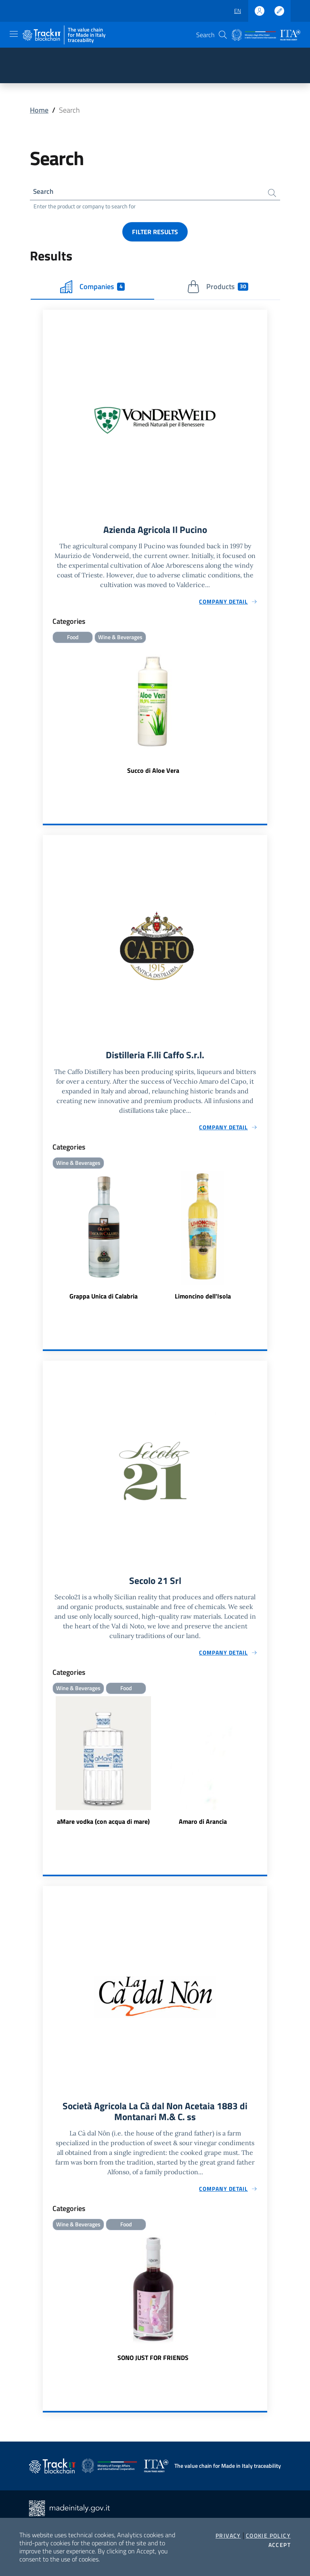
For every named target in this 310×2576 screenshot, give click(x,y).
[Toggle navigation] (14, 34)
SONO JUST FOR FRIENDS (153, 2363)
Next (264, 1765)
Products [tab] (218, 287)
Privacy (228, 2535)
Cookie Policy (268, 2535)
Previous (46, 1765)
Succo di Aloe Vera (153, 773)
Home (39, 110)
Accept (279, 2545)
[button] (223, 35)
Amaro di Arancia (203, 1825)
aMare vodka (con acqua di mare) (103, 1825)
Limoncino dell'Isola (203, 1299)
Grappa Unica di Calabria (103, 1299)
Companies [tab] (92, 287)
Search (44, 192)
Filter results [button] (155, 233)
